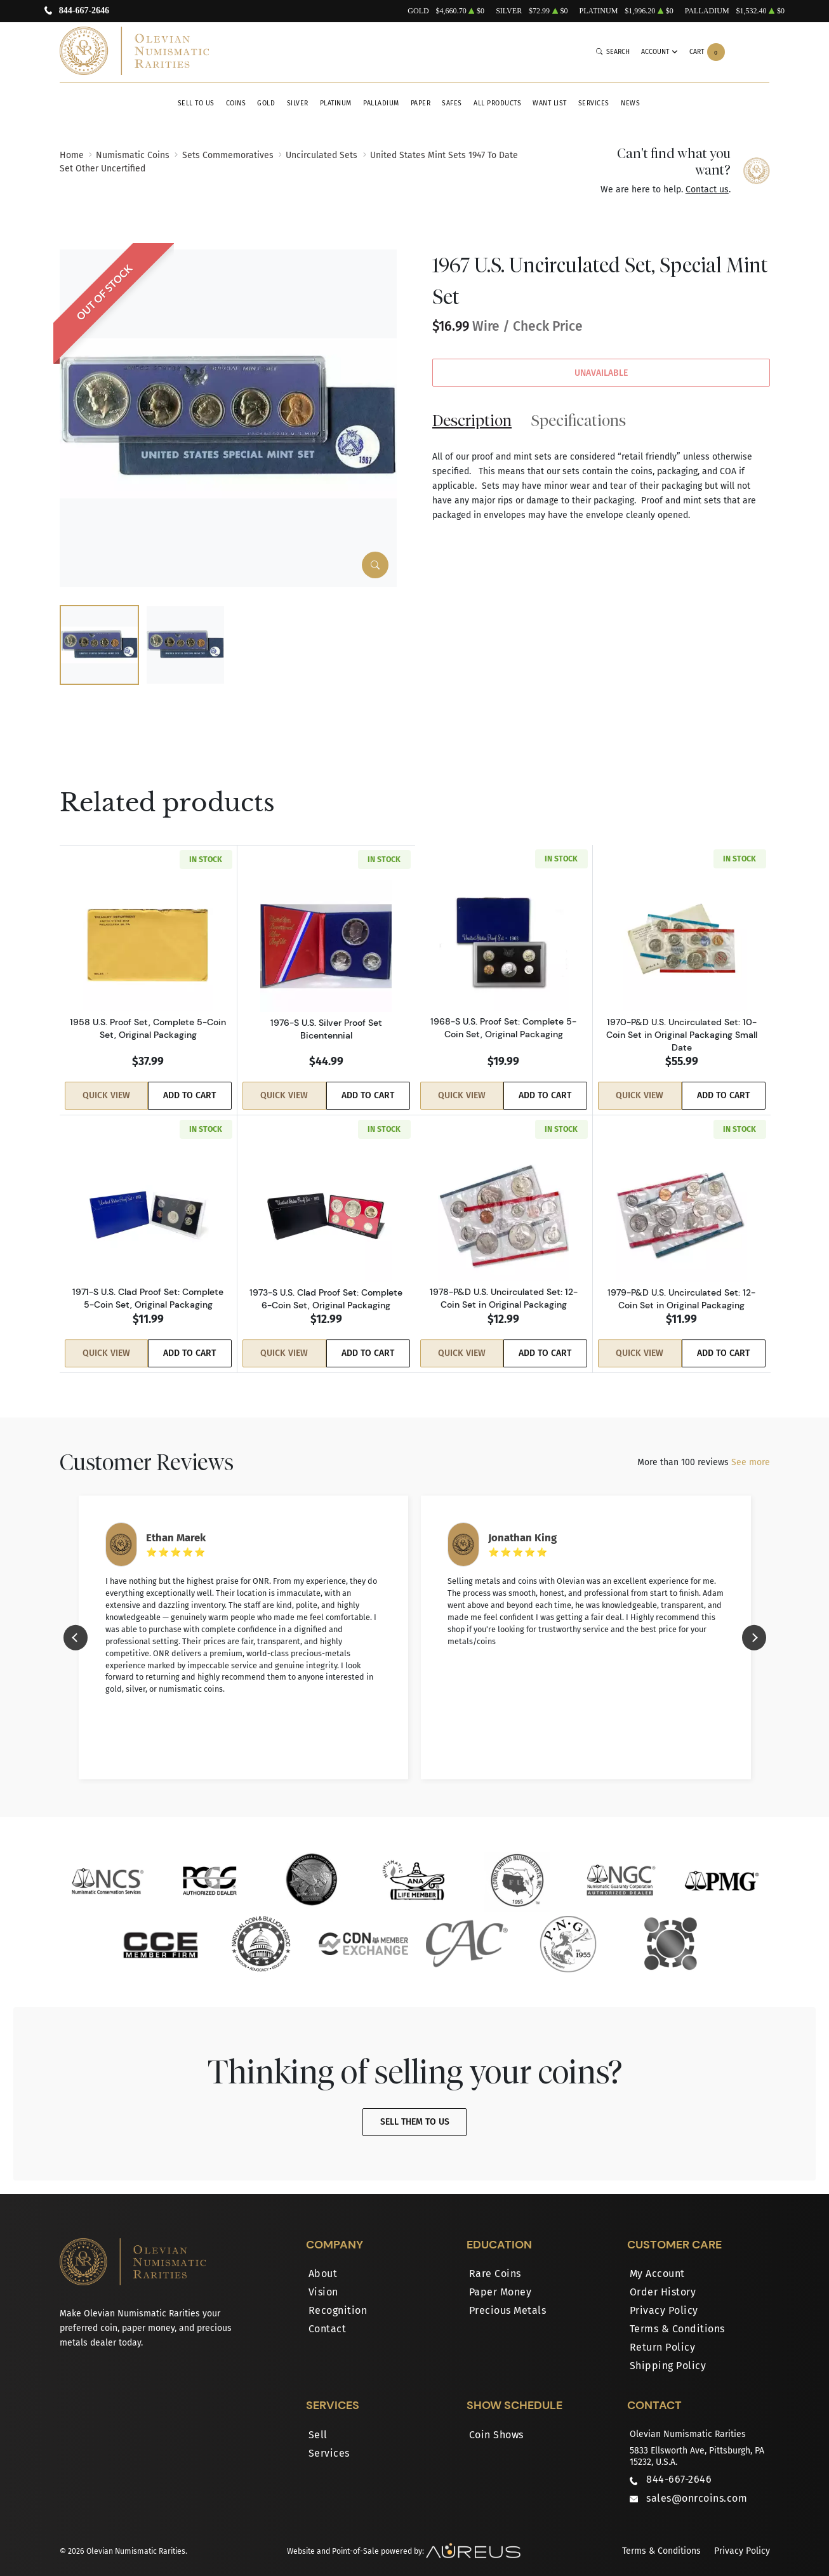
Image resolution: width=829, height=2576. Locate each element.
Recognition (338, 2301)
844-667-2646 (84, 11)
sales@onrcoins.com (696, 2489)
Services (593, 103)
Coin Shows (496, 2425)
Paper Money (500, 2282)
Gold (266, 103)
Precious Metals (508, 2301)
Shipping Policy (668, 2356)
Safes (452, 103)
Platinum (336, 103)
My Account (657, 2264)
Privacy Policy (664, 2301)
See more (750, 1452)
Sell (318, 2425)
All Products (497, 103)
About (323, 2264)
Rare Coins (495, 2264)
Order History (663, 2282)
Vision (323, 2282)
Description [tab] (472, 420)
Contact (327, 2319)
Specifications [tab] (578, 420)
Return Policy (663, 2338)
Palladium (381, 103)
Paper (421, 103)
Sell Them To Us (414, 2112)
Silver (297, 103)
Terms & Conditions (677, 2319)
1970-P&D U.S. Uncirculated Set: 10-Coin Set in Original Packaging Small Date (681, 1035)
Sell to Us (196, 103)
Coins (236, 103)
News (630, 103)
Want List (550, 103)
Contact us (707, 189)
